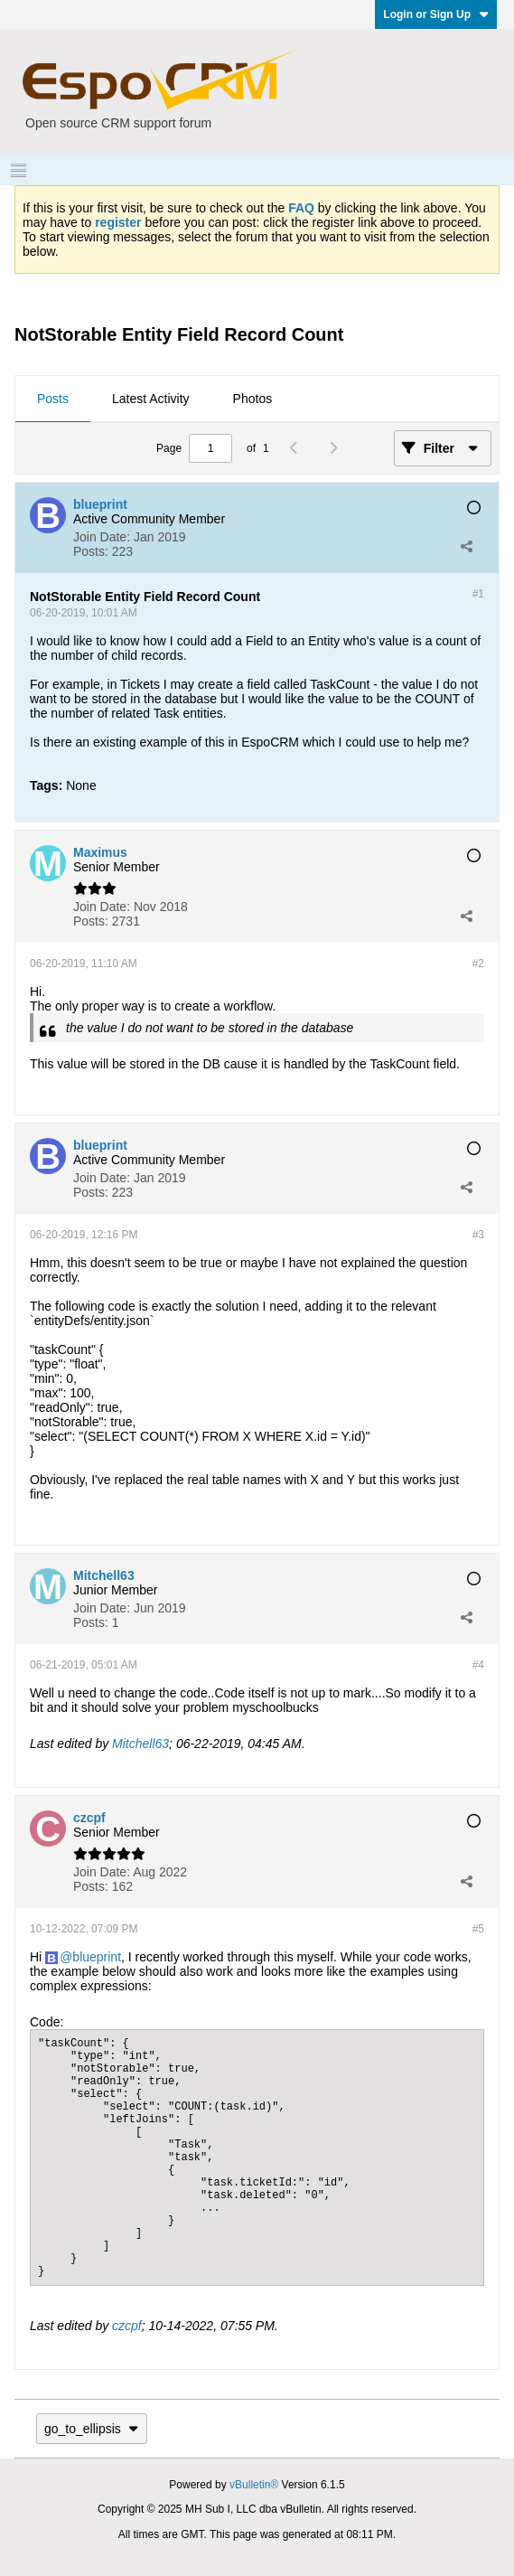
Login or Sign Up (436, 14)
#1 (478, 594)
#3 (478, 1234)
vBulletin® (253, 2484)
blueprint (96, 1957)
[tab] (52, 399)
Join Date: (101, 537)
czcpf (127, 2325)
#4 (478, 1665)
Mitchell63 (140, 1743)
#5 (478, 1929)
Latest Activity (151, 398)
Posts (53, 398)
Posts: (90, 551)
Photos (253, 398)
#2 (478, 963)
